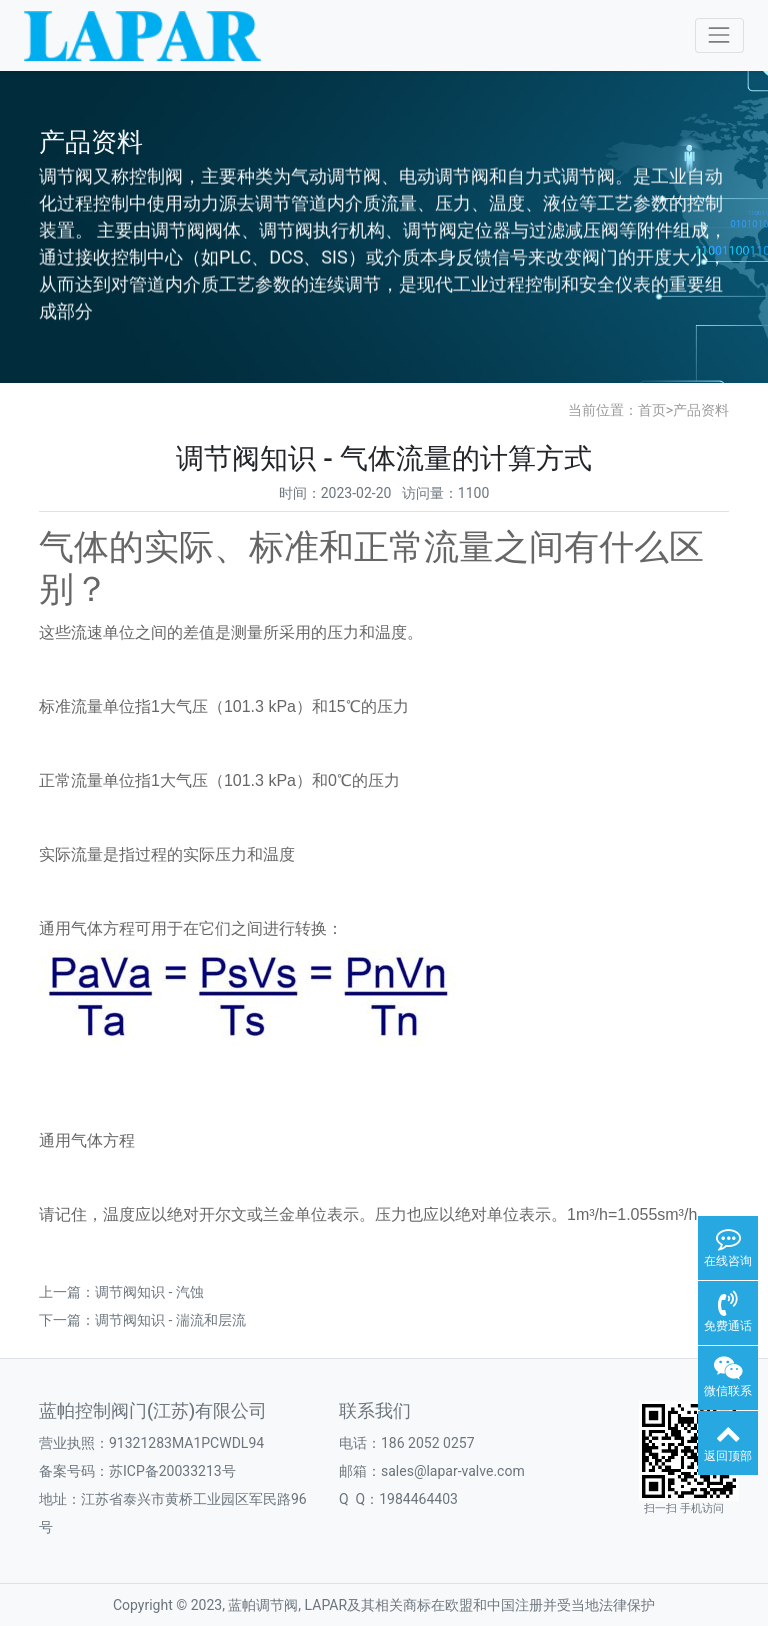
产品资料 (701, 410)
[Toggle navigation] (719, 35)
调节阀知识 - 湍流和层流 (170, 1320)
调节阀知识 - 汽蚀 (149, 1292)
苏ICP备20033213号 (172, 1471)
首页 (652, 410)
